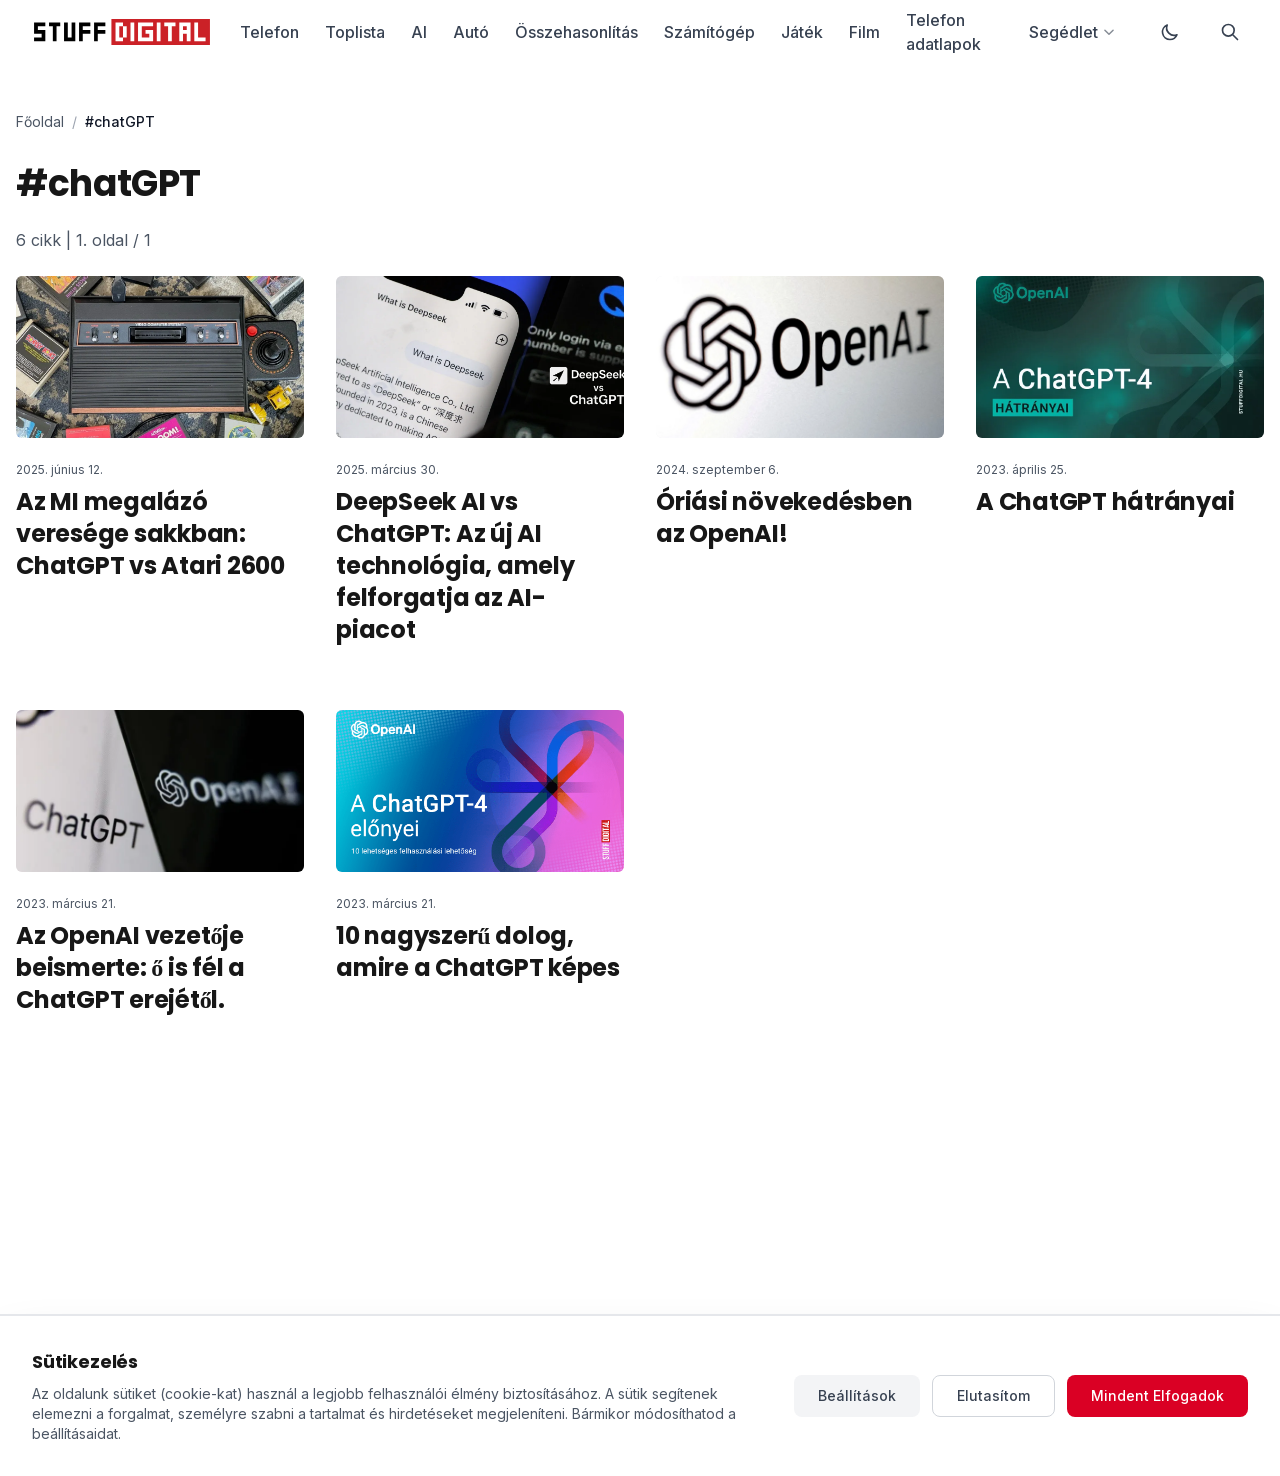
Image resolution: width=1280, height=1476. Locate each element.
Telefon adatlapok (943, 32)
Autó (471, 32)
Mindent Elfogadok (1157, 1395)
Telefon (269, 32)
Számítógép (709, 32)
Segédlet (1072, 32)
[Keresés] (1230, 32)
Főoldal (40, 121)
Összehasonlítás (576, 32)
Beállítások (857, 1395)
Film (864, 32)
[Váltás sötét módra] (1170, 32)
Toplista (355, 32)
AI (419, 32)
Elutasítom (993, 1395)
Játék (802, 32)
